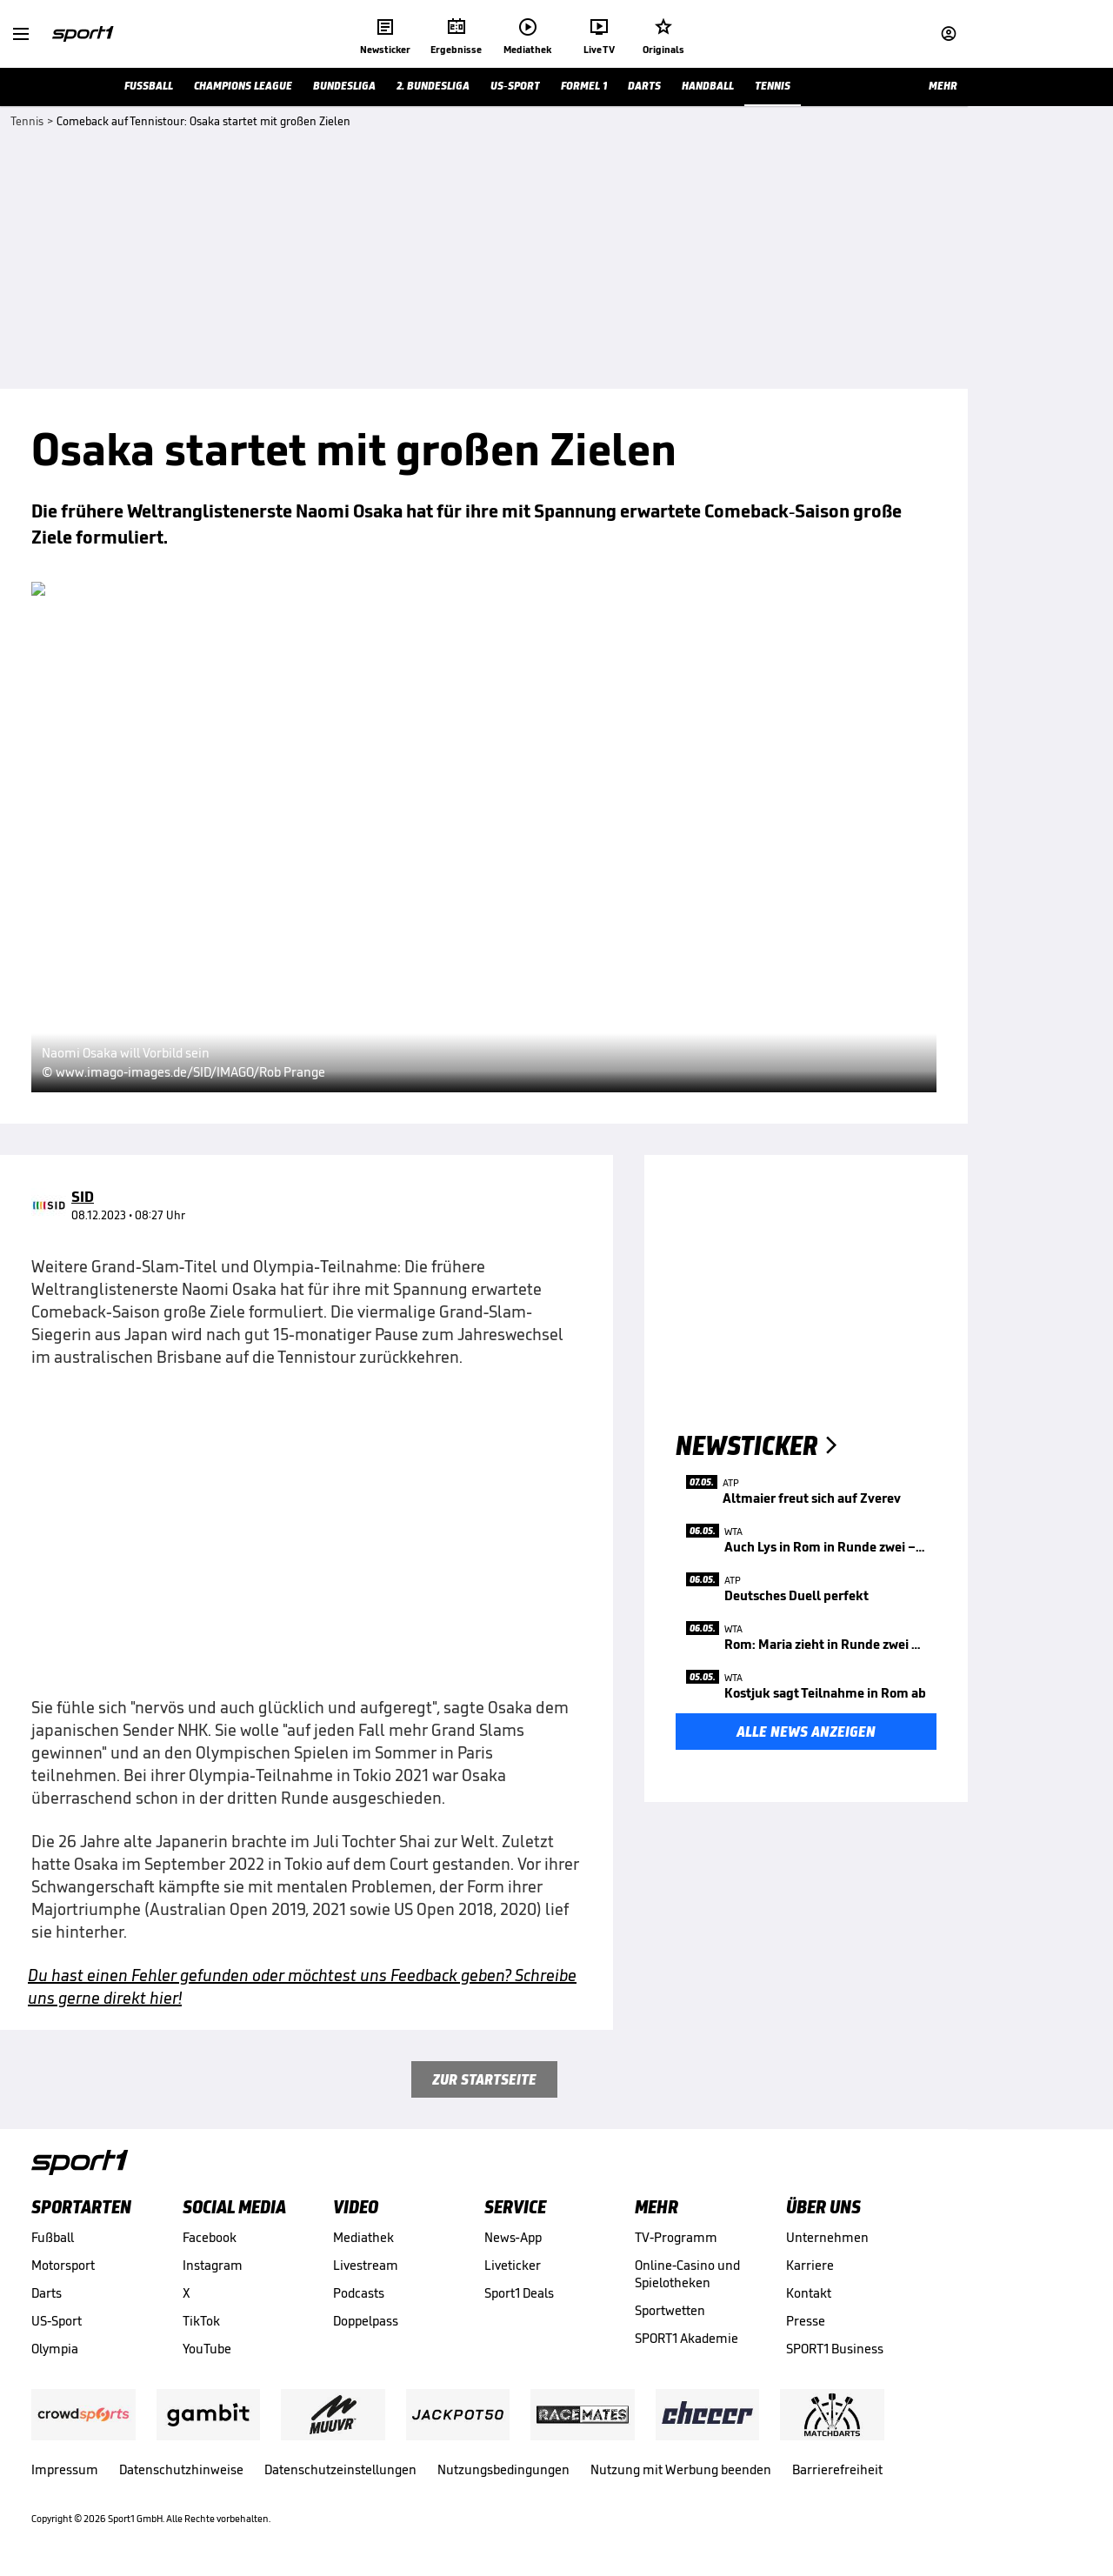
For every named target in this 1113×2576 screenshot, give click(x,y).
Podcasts (358, 2293)
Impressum (64, 2469)
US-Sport (56, 2320)
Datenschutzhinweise (181, 2469)
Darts (46, 2293)
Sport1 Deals (519, 2293)
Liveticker (512, 2265)
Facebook (210, 2237)
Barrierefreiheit (837, 2469)
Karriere (810, 2265)
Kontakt (808, 2293)
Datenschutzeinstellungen (340, 2469)
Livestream (365, 2265)
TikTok (201, 2320)
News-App (513, 2237)
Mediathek (363, 2237)
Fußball (52, 2237)
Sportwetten (670, 2310)
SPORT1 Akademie (686, 2338)
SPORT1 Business (834, 2348)
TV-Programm (676, 2237)
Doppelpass (365, 2320)
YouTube (207, 2348)
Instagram (213, 2265)
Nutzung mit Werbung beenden (680, 2469)
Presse (805, 2320)
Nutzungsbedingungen (503, 2469)
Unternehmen (827, 2237)
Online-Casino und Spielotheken (687, 2274)
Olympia (54, 2348)
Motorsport (63, 2265)
